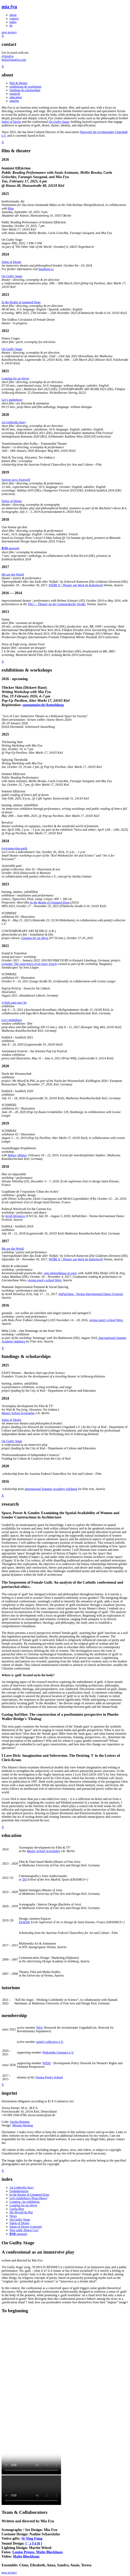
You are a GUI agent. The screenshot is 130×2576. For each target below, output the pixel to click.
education (16, 97)
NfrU (39, 2027)
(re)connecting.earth (14, 848)
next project (9, 32)
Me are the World (13, 574)
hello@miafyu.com (14, 59)
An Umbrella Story (14, 422)
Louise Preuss (23, 2552)
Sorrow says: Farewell (16, 479)
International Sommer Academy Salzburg (51, 1489)
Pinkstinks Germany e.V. (58, 2052)
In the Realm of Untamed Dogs (29, 2194)
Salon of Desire (11, 262)
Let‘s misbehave (12, 399)
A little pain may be (14, 1002)
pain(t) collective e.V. (49, 2041)
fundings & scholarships (25, 90)
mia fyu (9, 6)
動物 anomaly (11, 548)
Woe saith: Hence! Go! (24, 2230)
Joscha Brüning (20, 2121)
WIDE (46, 2063)
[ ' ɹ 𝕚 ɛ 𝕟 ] (34, 2543)
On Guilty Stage (12, 276)
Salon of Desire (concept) (26, 2226)
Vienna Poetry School (49, 2077)
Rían (11, 208)
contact (14, 18)
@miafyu (7, 56)
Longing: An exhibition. (25, 2201)
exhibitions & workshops (25, 86)
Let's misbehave (12, 1020)
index (13, 22)
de (11, 25)
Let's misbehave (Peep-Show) (28, 2198)
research (15, 93)
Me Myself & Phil (21, 2212)
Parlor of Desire (12, 501)
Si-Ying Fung (31, 2538)
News (13, 2216)
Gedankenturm (19, 2191)
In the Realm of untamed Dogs (21, 302)
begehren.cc (46, 269)
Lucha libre (17, 2209)
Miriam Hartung (22, 2125)
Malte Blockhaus (49, 2552)
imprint (14, 100)
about (13, 15)
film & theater (19, 83)
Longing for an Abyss (15, 378)
